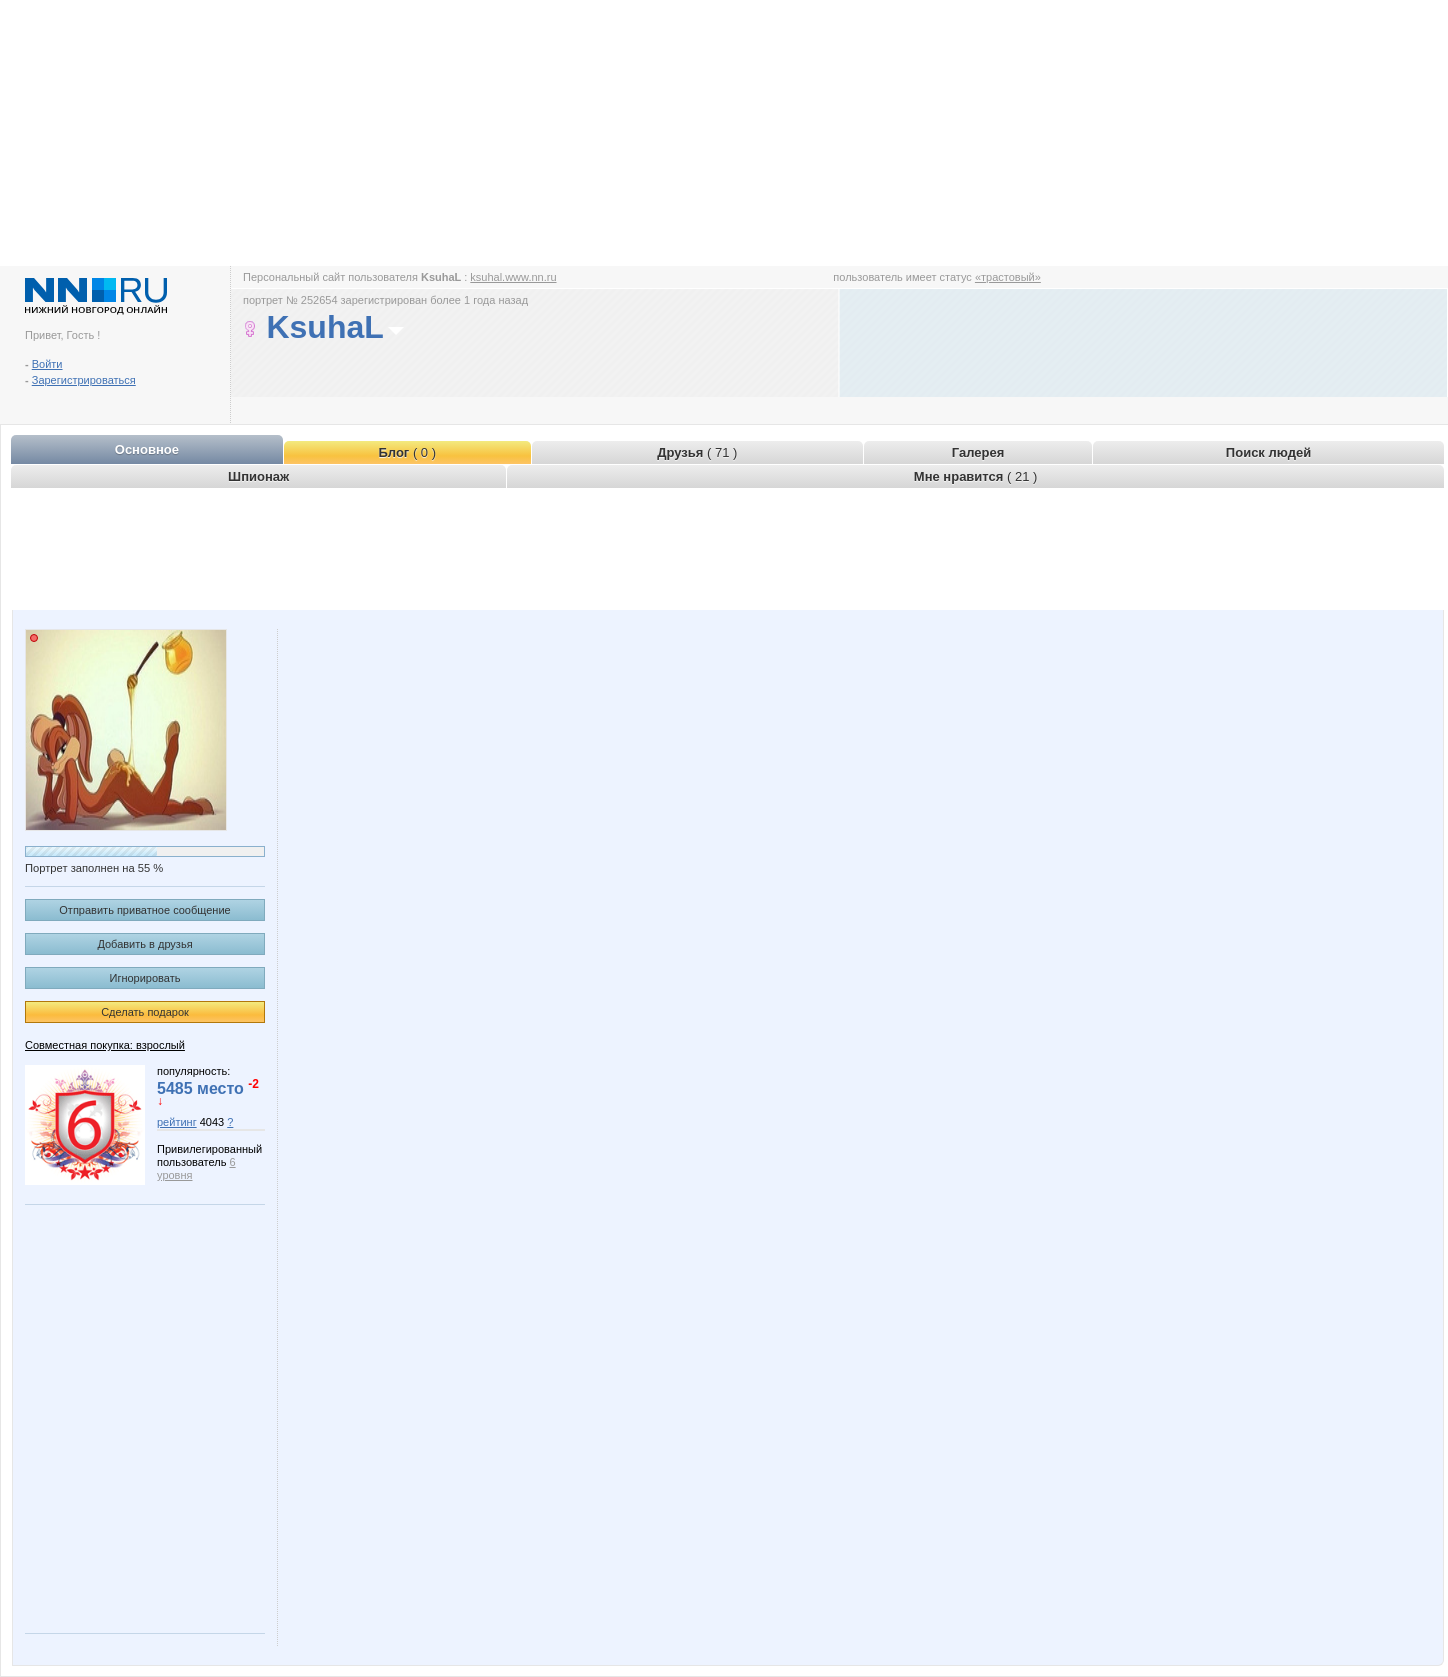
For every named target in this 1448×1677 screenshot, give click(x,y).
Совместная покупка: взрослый (105, 1045)
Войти (47, 364)
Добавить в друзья (144, 944)
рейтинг (177, 1122)
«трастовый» (1008, 277)
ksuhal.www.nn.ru (513, 277)
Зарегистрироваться (84, 380)
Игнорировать (145, 978)
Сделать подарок (145, 1012)
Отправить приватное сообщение (144, 910)
